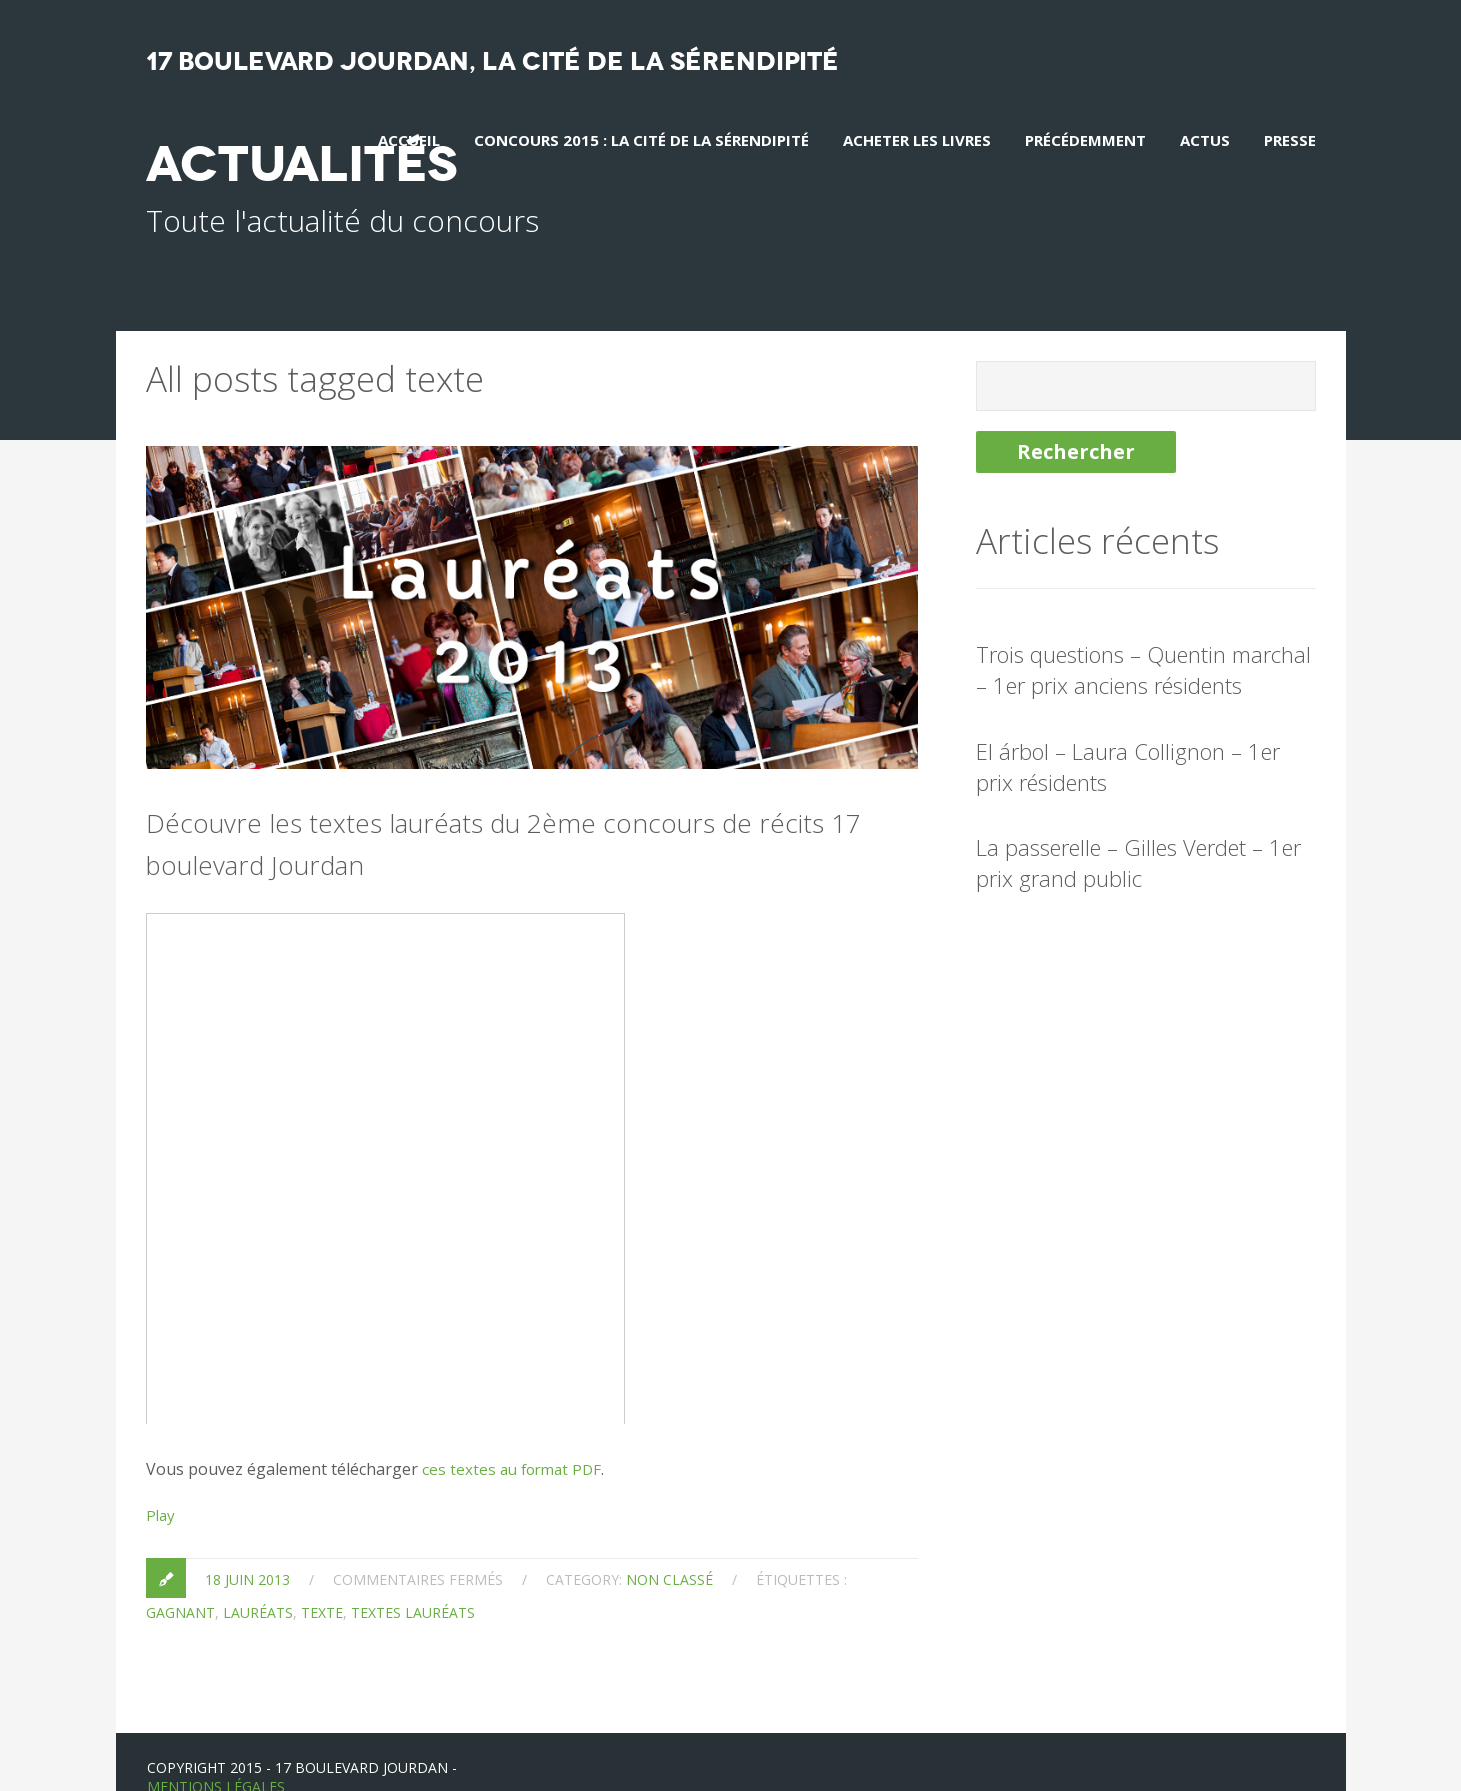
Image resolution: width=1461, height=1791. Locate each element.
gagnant (180, 1581)
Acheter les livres (917, 140)
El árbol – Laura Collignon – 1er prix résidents (1128, 735)
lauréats (258, 1581)
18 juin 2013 (247, 1548)
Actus (1205, 140)
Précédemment (1085, 140)
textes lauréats (413, 1581)
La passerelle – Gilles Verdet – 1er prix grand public (1138, 832)
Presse (1290, 140)
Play (161, 1484)
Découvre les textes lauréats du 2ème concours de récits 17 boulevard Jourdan (521, 809)
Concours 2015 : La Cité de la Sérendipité (641, 140)
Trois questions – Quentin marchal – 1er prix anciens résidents (1143, 638)
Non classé (669, 1548)
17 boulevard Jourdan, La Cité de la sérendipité (492, 62)
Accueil (409, 140)
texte (322, 1581)
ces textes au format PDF (515, 1438)
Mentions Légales (216, 1755)
